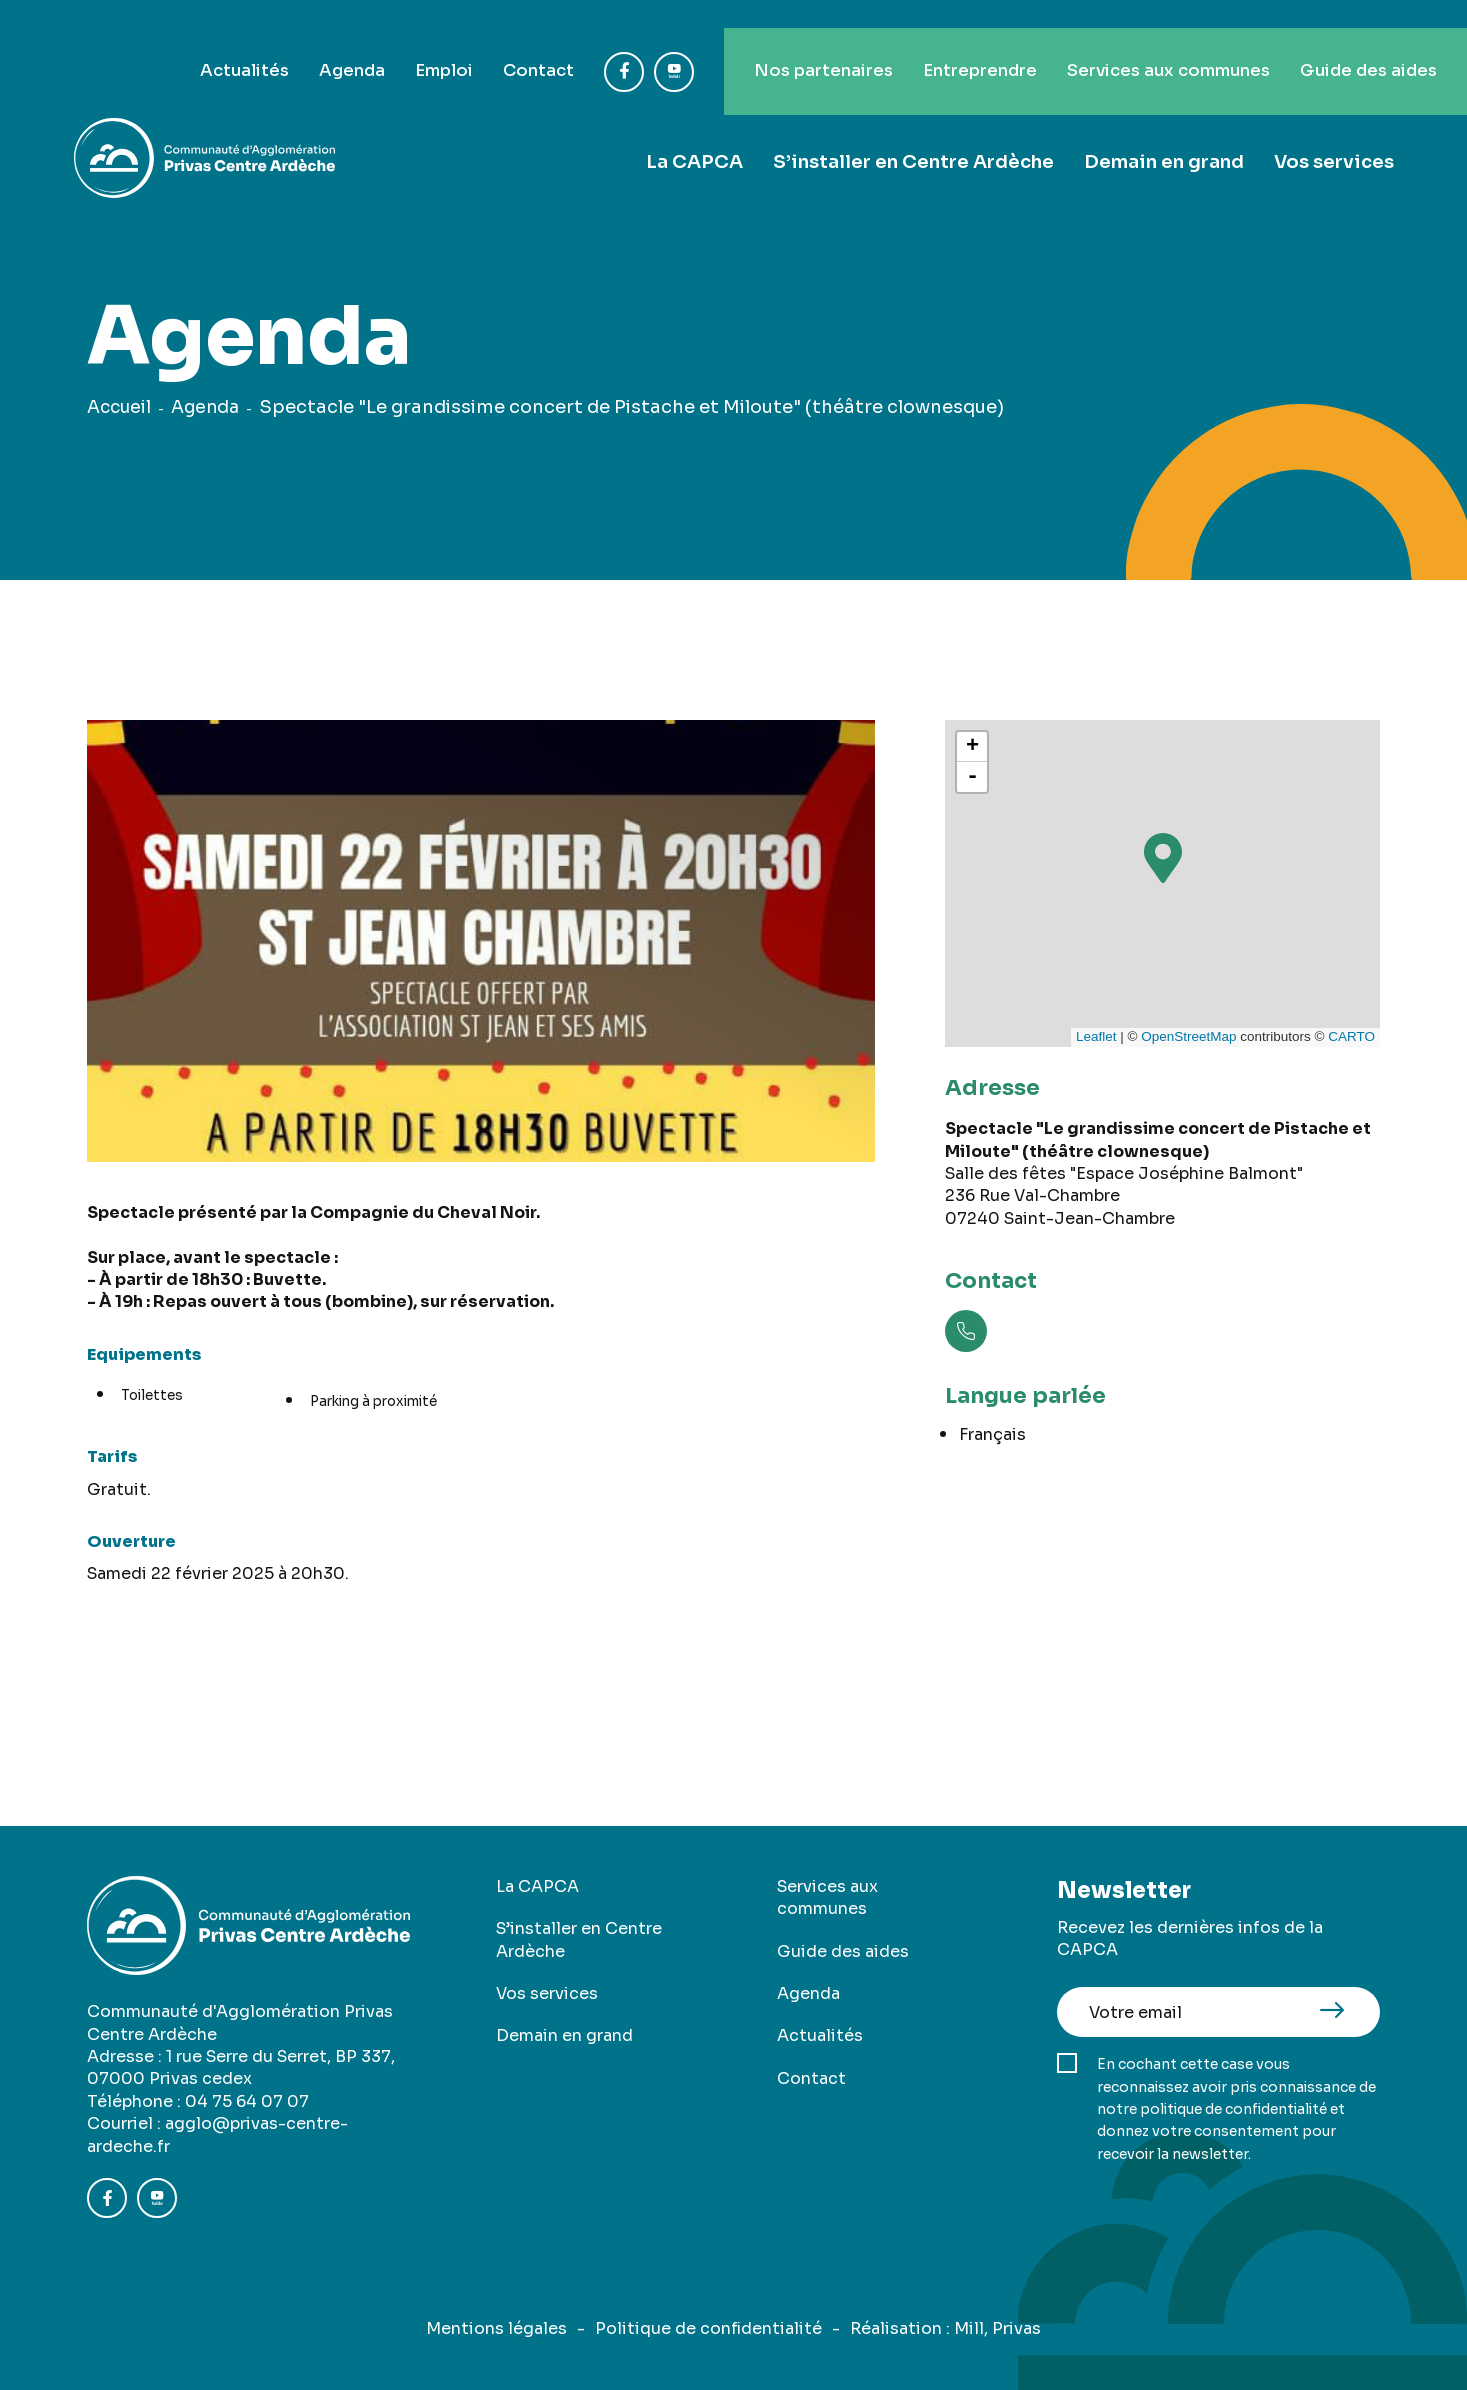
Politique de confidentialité (708, 2328)
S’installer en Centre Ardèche (915, 133)
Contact (467, 42)
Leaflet (1096, 1036)
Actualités (149, 42)
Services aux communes (1141, 42)
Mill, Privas (997, 2328)
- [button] (972, 777)
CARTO (1351, 1036)
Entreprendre (934, 42)
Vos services (1334, 133)
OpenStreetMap (1188, 1036)
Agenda (265, 42)
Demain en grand (1165, 133)
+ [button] (972, 747)
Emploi (365, 42)
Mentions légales (496, 2328)
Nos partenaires (762, 42)
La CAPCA (699, 133)
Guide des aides (1360, 42)
